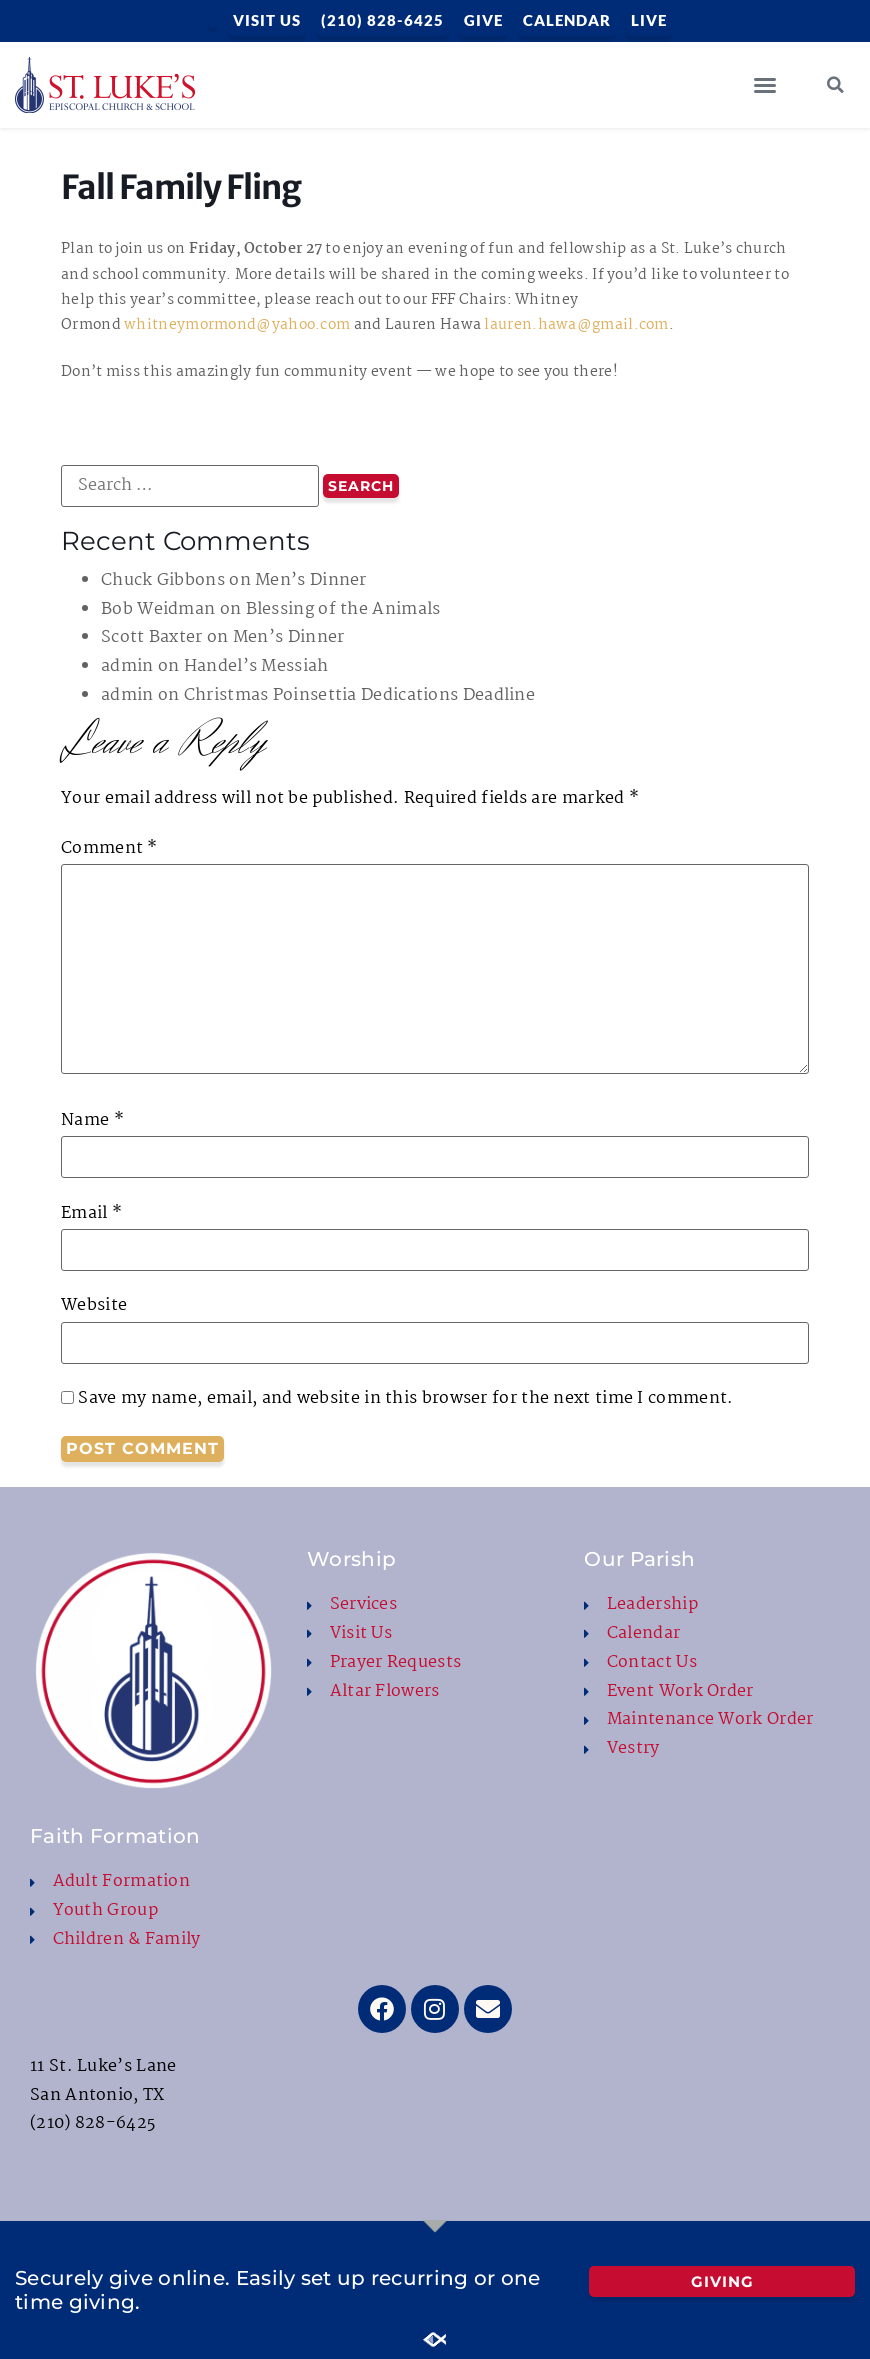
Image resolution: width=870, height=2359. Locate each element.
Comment (109, 849)
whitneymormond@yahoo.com (237, 325)
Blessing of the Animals (343, 609)
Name (92, 1121)
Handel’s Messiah (256, 666)
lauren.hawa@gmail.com (576, 325)
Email (91, 1214)
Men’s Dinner (311, 580)
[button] (765, 85)
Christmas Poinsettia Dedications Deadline (359, 695)
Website (94, 1306)
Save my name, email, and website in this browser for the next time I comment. (405, 1399)
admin (127, 666)
